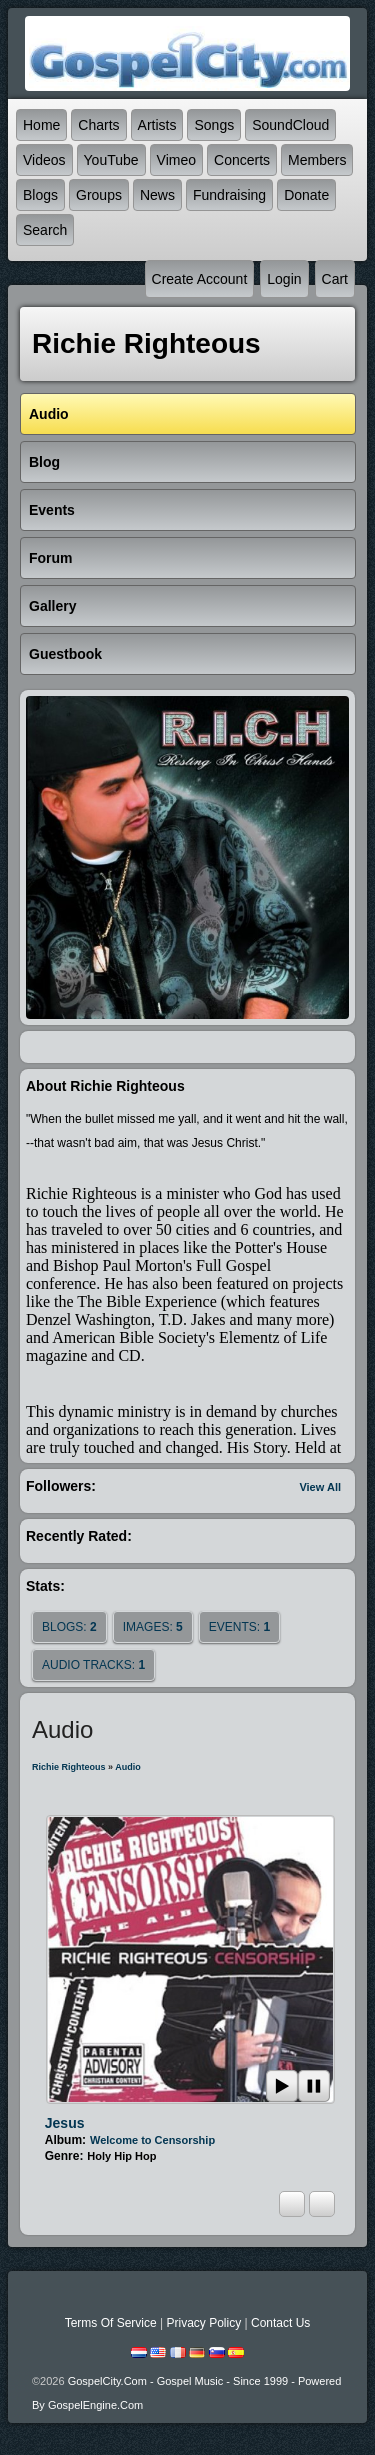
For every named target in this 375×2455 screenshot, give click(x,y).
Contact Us (280, 2323)
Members (317, 160)
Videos (44, 160)
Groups (99, 195)
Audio (128, 1767)
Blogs (40, 195)
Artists (157, 125)
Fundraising (229, 195)
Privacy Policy (203, 2323)
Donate (306, 195)
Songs (214, 125)
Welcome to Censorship (152, 2140)
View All (320, 1487)
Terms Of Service (111, 2323)
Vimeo (176, 160)
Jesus (65, 2123)
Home (41, 125)
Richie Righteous (69, 1767)
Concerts (242, 160)
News (157, 195)
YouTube (111, 160)
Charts (98, 125)
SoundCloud (290, 125)
